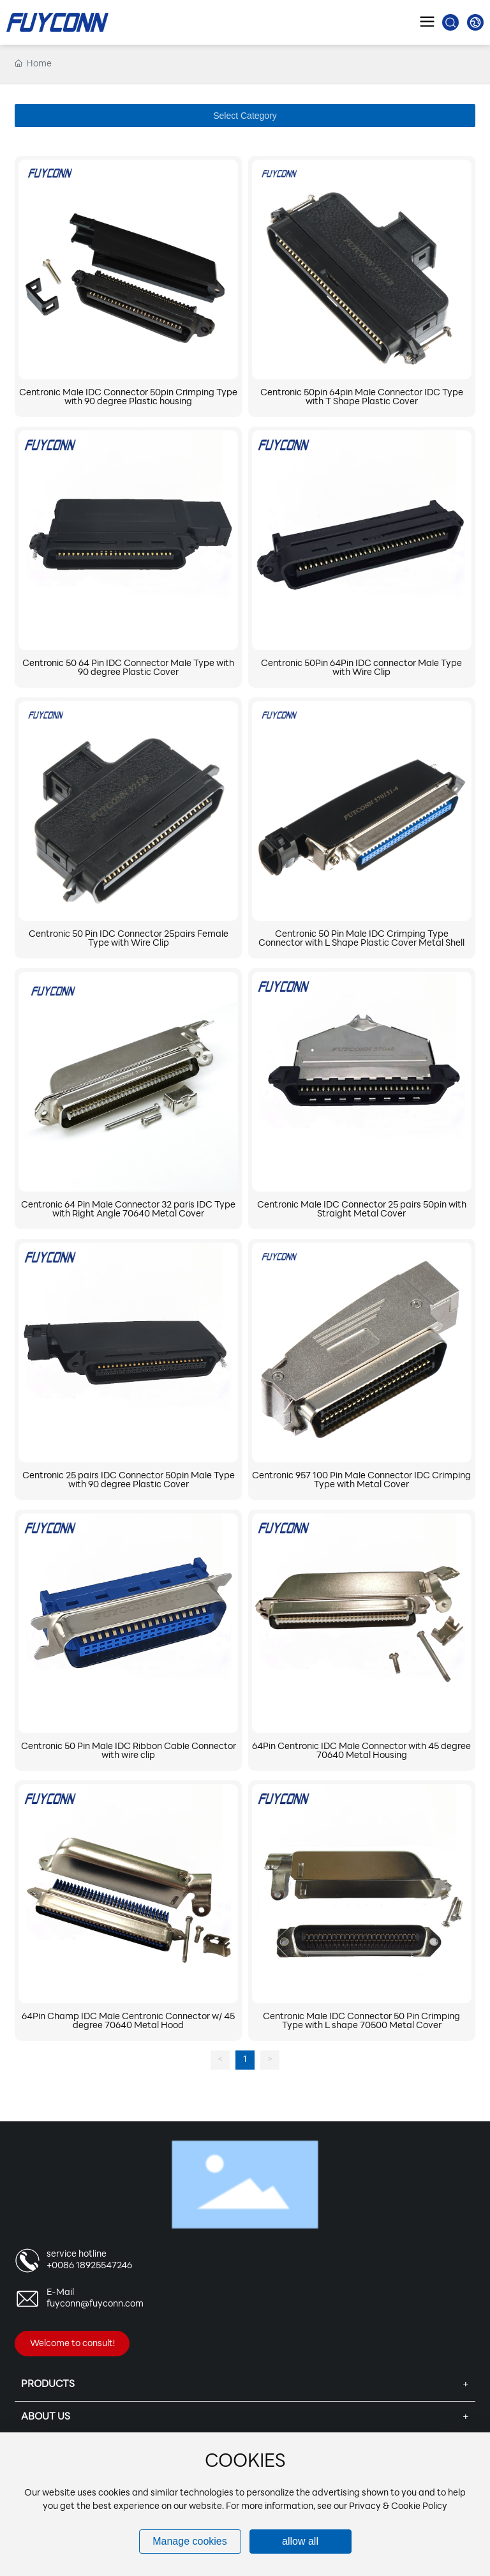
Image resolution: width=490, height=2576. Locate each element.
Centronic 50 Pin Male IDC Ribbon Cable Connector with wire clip (128, 1751)
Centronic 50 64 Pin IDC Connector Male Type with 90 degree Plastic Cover (128, 668)
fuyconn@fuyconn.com (95, 2304)
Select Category (245, 115)
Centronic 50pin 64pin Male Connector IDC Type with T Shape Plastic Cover (361, 397)
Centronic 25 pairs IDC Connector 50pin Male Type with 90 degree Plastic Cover (128, 1480)
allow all (300, 2541)
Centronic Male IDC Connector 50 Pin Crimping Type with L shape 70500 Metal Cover (361, 2021)
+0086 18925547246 (89, 2266)
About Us (45, 2417)
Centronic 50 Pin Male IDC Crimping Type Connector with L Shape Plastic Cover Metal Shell (361, 939)
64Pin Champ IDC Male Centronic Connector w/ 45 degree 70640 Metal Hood (128, 2021)
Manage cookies (189, 2541)
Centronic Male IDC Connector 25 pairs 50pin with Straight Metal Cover (361, 1210)
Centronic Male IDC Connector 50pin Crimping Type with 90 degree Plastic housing (128, 397)
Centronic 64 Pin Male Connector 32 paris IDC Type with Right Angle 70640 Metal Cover (128, 1210)
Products (48, 2385)
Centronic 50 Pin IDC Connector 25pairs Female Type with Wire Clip (128, 939)
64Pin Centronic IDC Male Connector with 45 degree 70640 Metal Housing (361, 1751)
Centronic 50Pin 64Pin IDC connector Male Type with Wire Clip (361, 668)
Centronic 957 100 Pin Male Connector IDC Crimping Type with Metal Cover (361, 1480)
